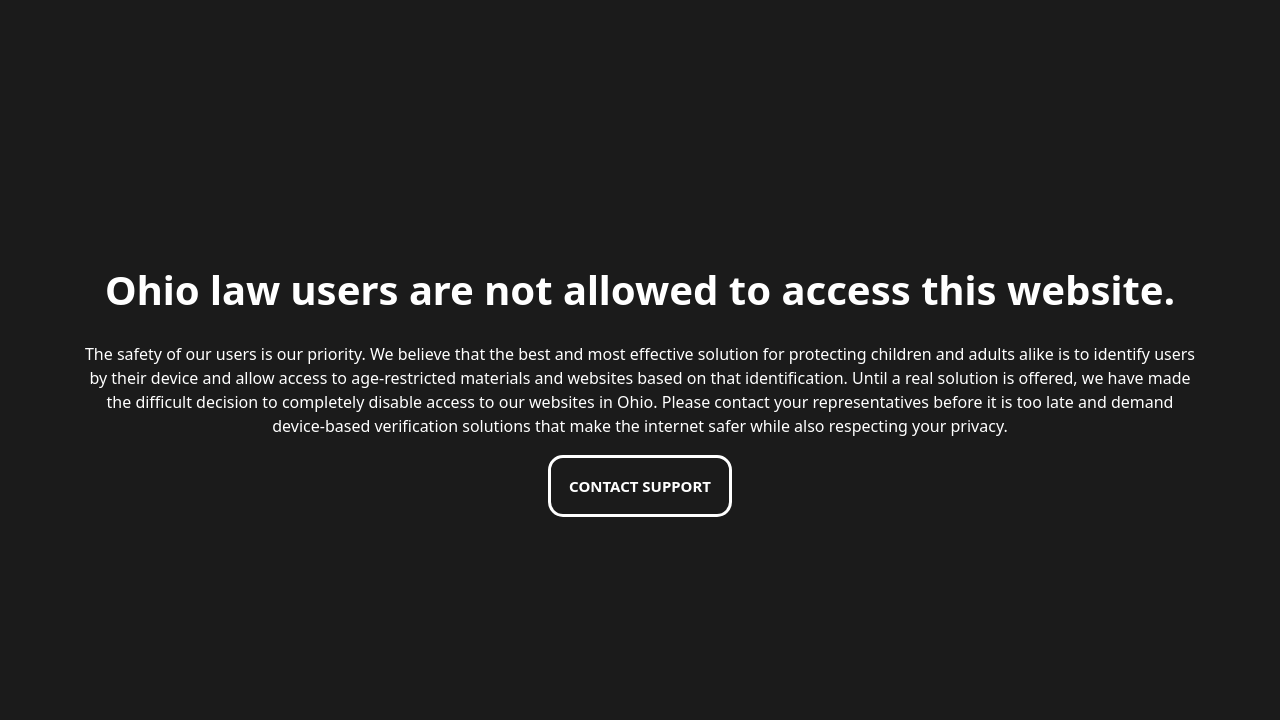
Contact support (640, 486)
